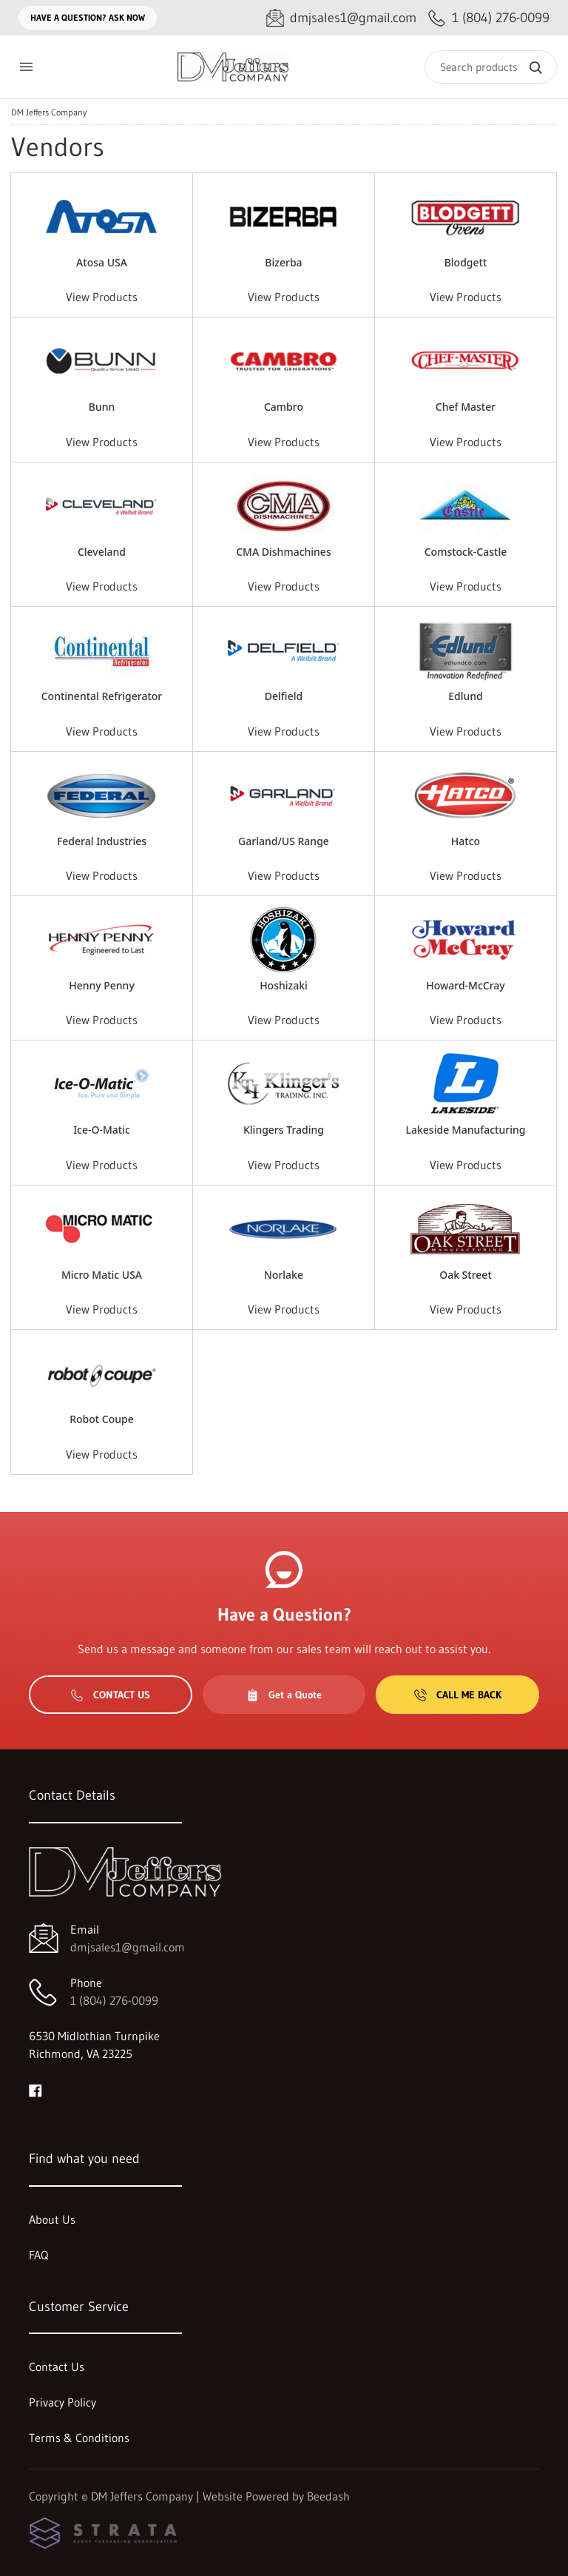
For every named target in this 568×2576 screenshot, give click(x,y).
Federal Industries (101, 841)
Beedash (328, 2496)
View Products (102, 296)
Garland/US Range (283, 841)
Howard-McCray (465, 985)
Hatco (465, 841)
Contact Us (110, 1694)
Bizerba (283, 262)
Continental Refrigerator (102, 696)
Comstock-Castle (466, 552)
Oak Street (465, 1275)
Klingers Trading (283, 1130)
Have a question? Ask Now (87, 17)
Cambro (283, 407)
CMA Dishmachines (283, 552)
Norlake (283, 1275)
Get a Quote (284, 1694)
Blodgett (465, 262)
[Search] (491, 67)
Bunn (102, 407)
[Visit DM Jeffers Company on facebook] (35, 2089)
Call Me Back (457, 1694)
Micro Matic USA (101, 1275)
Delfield (283, 696)
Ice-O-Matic (101, 1130)
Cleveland (102, 552)
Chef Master (466, 407)
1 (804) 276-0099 (114, 2000)
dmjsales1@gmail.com (127, 1947)
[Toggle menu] (26, 67)
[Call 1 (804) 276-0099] (489, 18)
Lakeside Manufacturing (466, 1130)
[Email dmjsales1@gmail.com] (341, 18)
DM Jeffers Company (49, 112)
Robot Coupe (102, 1419)
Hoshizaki (284, 985)
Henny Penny (102, 985)
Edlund (465, 696)
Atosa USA (101, 262)
